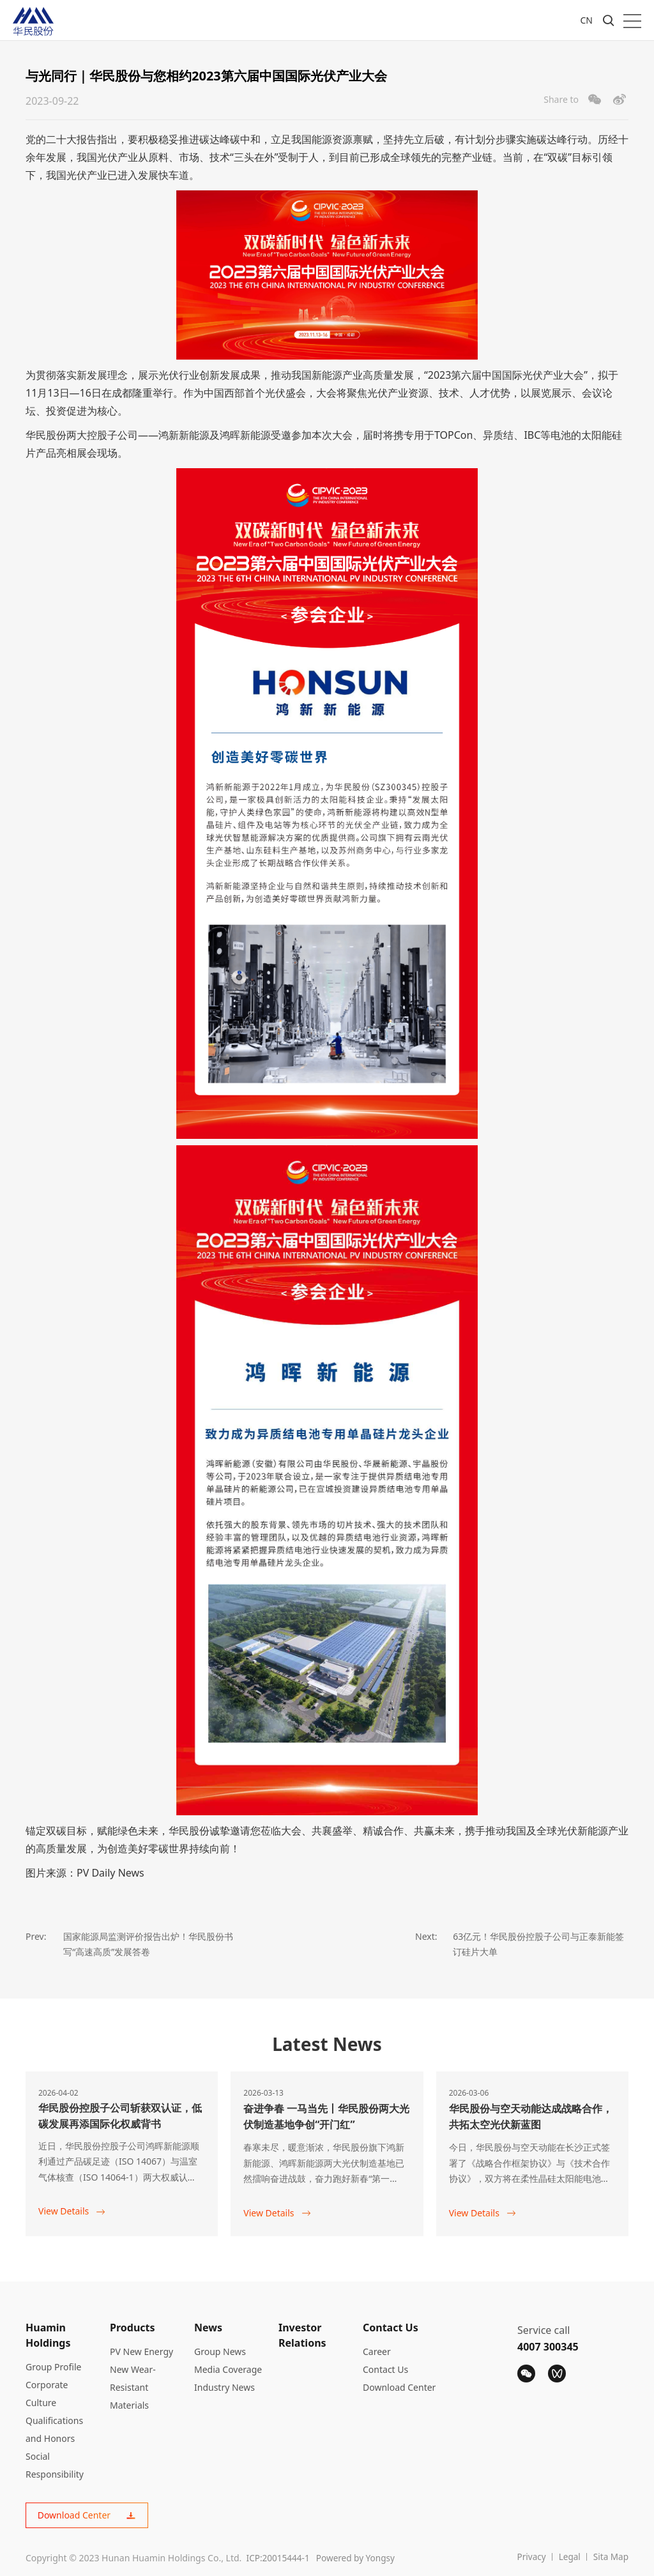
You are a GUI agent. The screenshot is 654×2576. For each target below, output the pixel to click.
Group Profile (53, 2366)
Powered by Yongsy (360, 2558)
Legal (568, 2558)
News (208, 2327)
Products (132, 2327)
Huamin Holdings (48, 2334)
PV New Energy (141, 2351)
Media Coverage (228, 2369)
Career (377, 2351)
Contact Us (390, 2327)
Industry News (224, 2387)
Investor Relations (302, 2334)
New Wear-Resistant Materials (133, 2387)
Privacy (529, 2558)
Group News (220, 2351)
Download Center (399, 2387)
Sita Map (610, 2558)
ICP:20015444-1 (279, 2558)
